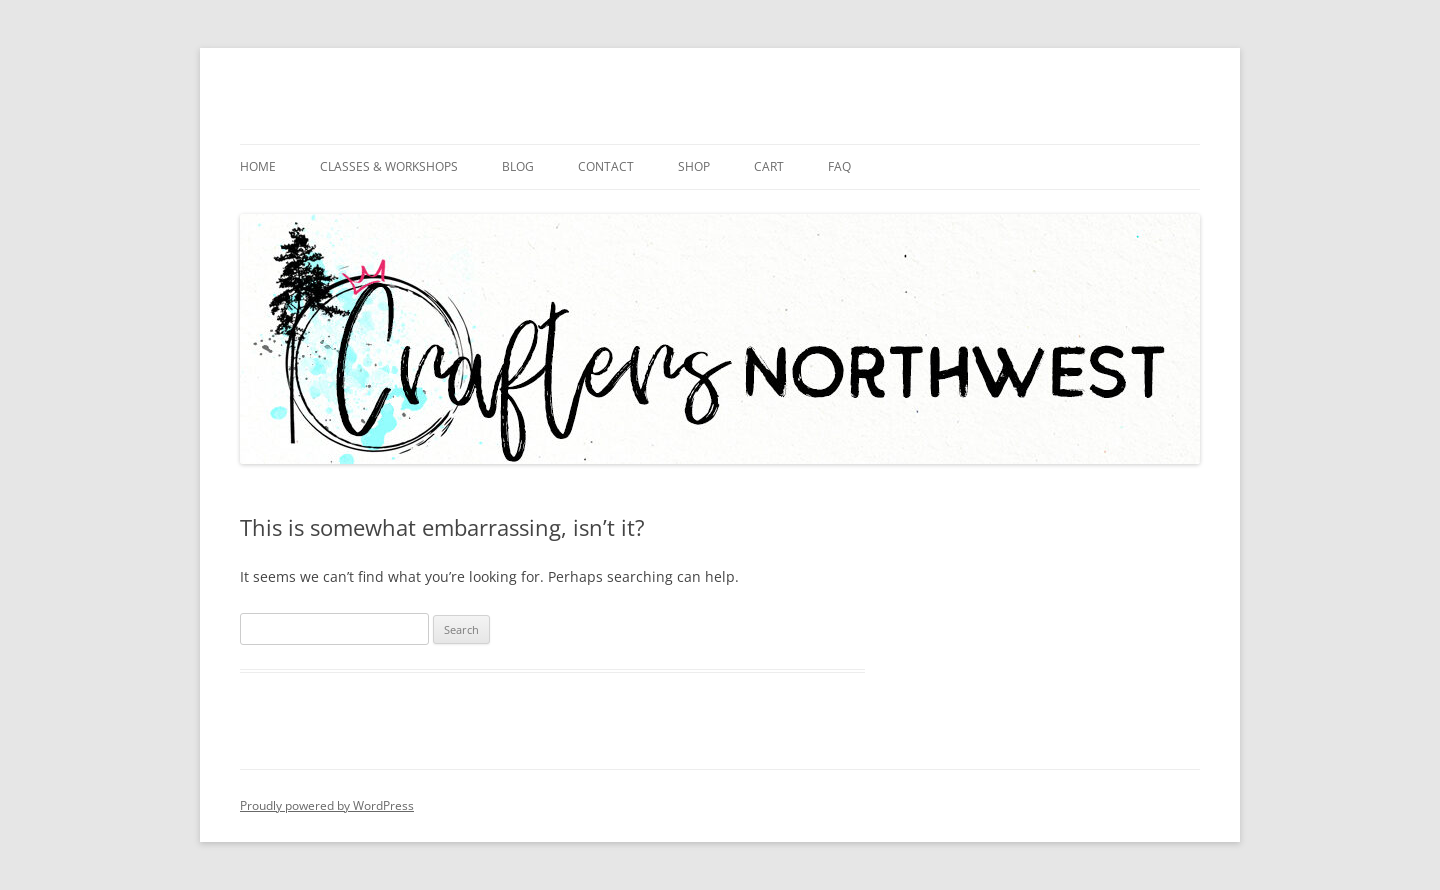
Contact (606, 166)
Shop (694, 166)
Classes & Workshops (389, 166)
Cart (769, 166)
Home (258, 166)
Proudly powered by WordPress (327, 805)
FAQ (839, 166)
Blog (518, 166)
